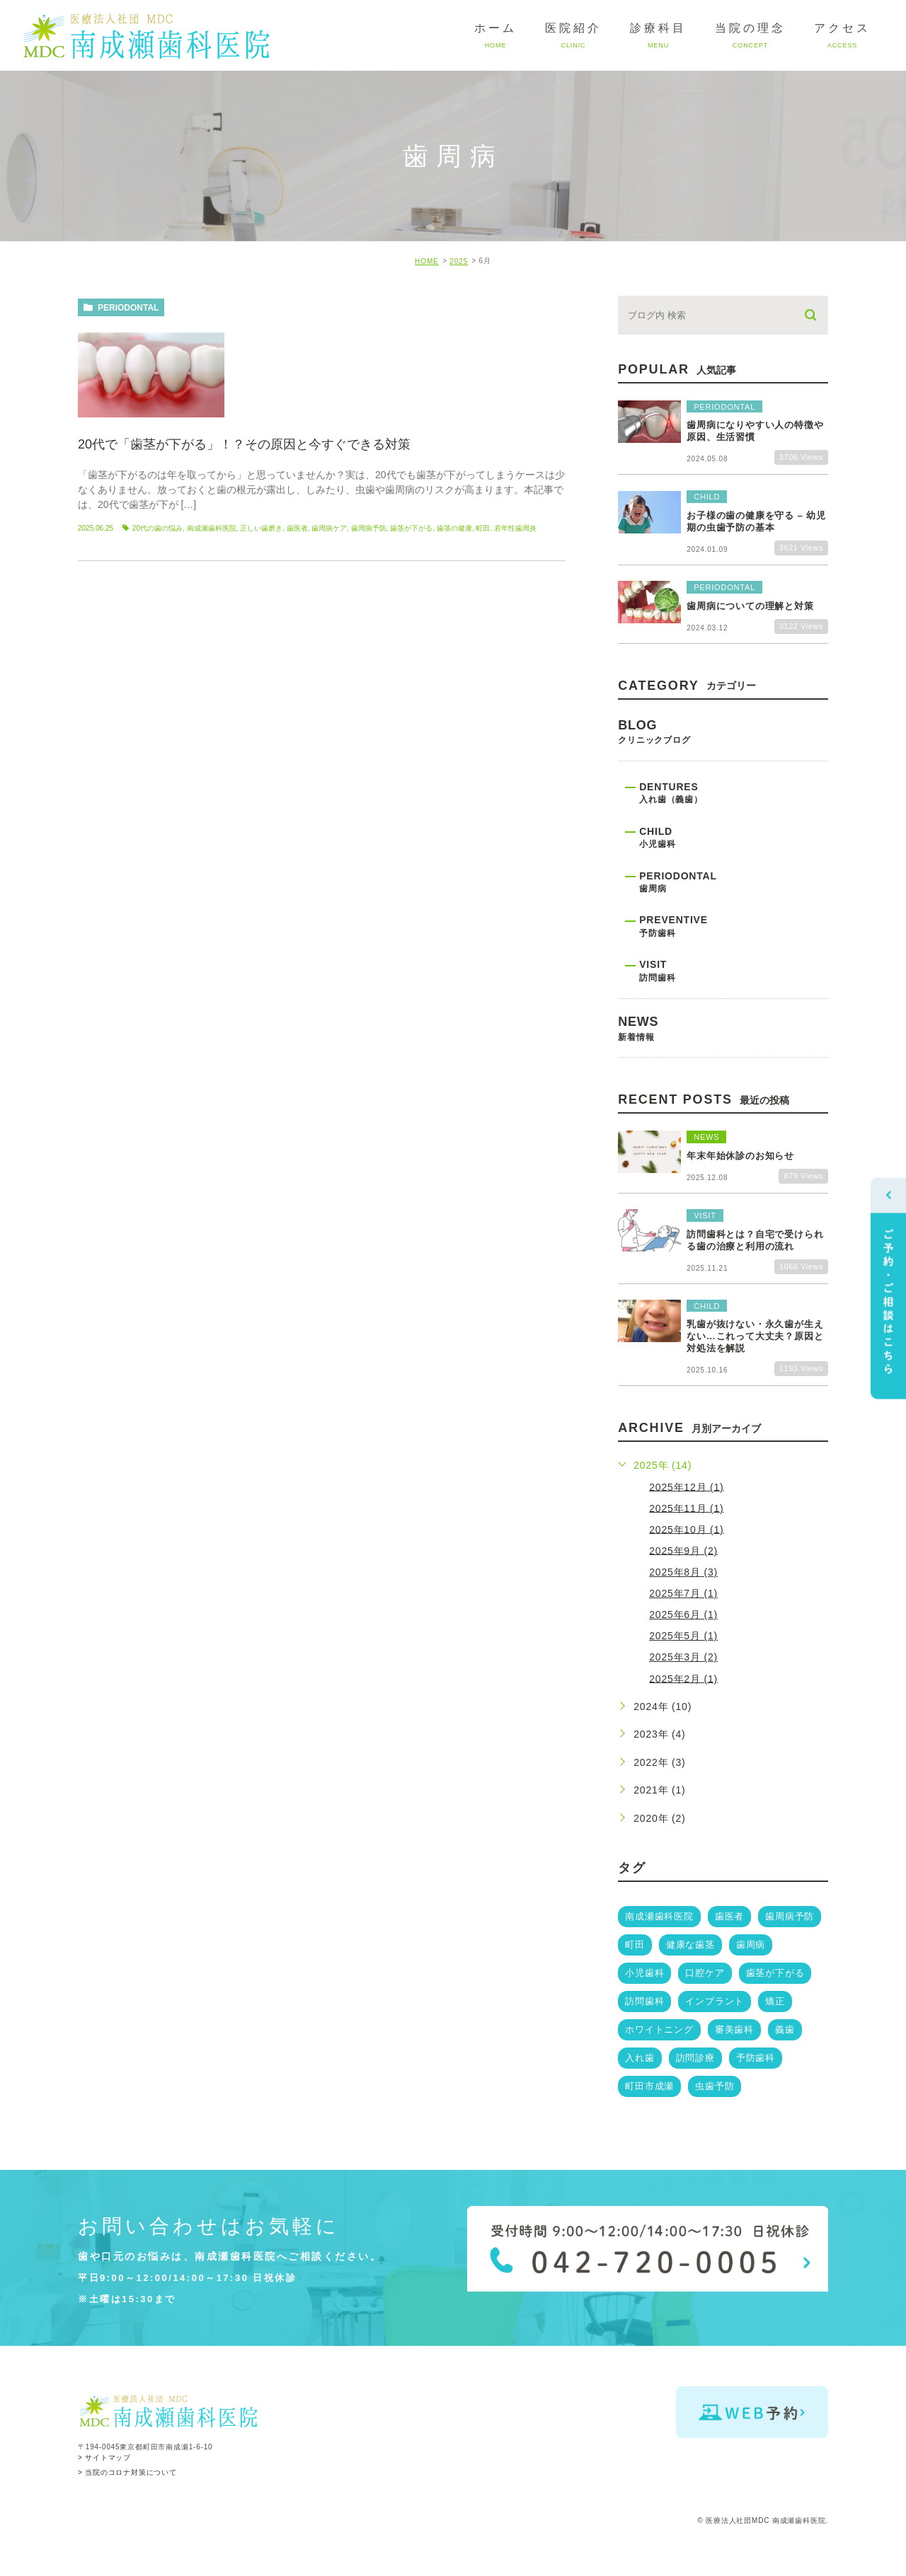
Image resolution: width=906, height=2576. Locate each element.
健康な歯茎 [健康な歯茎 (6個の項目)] (690, 1944)
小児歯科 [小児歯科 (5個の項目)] (644, 1973)
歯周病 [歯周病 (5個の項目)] (750, 1944)
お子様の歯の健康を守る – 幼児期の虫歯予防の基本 (756, 521)
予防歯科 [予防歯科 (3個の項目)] (755, 2057)
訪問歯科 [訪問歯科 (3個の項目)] (644, 2001)
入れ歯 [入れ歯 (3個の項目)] (639, 2057)
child (733, 845)
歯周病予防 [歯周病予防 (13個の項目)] (789, 1916)
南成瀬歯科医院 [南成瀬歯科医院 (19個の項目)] (659, 1916)
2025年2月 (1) (683, 1678)
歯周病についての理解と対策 (750, 606)
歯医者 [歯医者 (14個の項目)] (729, 1916)
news (723, 1036)
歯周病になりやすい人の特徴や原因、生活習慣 (755, 431)
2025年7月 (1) (683, 1593)
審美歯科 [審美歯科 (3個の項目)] (734, 2029)
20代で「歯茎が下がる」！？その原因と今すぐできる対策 (244, 444)
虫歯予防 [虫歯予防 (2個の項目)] (714, 2086)
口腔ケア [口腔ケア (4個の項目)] (704, 1973)
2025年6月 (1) (683, 1614)
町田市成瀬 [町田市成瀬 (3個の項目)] (649, 2086)
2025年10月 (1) (686, 1529)
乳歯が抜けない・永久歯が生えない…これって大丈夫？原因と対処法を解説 (755, 1336)
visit (733, 978)
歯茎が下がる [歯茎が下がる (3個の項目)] (775, 1973)
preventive (733, 933)
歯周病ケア (329, 528)
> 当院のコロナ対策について (127, 2472)
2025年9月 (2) (683, 1550)
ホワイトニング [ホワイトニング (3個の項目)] (659, 2029)
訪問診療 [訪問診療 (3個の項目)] (695, 2057)
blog (723, 739)
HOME (427, 261)
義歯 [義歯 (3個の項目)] (785, 2029)
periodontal (128, 308)
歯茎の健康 (454, 528)
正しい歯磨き (261, 528)
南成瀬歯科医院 (211, 528)
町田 (483, 528)
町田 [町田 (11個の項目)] (635, 1944)
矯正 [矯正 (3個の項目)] (775, 2001)
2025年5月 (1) (683, 1635)
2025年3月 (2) (683, 1657)
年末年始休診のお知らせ (740, 1155)
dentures (733, 800)
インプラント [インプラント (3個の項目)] (714, 2001)
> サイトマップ (104, 2458)
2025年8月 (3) (683, 1572)
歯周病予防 (368, 528)
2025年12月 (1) (686, 1486)
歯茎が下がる (411, 528)
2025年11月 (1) (686, 1507)
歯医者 (297, 528)
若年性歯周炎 (515, 528)
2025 (458, 261)
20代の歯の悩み (157, 528)
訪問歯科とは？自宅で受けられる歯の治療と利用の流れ (755, 1240)
